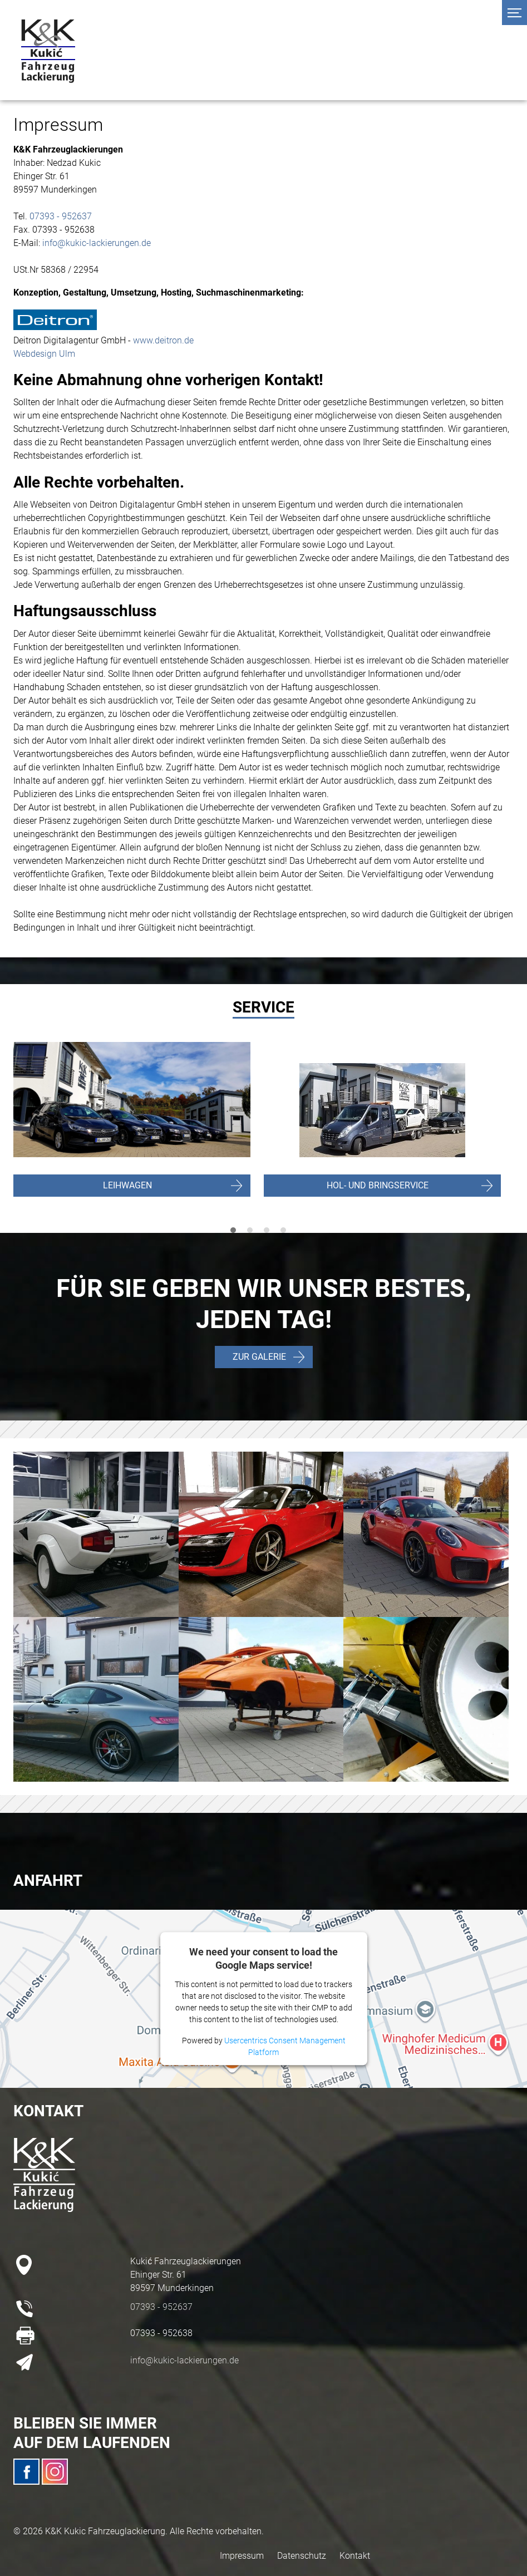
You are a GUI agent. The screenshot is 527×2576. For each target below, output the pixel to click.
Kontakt (354, 2555)
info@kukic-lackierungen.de (96, 243)
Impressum (242, 2555)
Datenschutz (301, 2555)
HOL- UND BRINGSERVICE (378, 1185)
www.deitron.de (163, 340)
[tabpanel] (389, 1131)
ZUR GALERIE (259, 1356)
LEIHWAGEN (127, 1185)
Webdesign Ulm (44, 353)
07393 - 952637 (60, 216)
